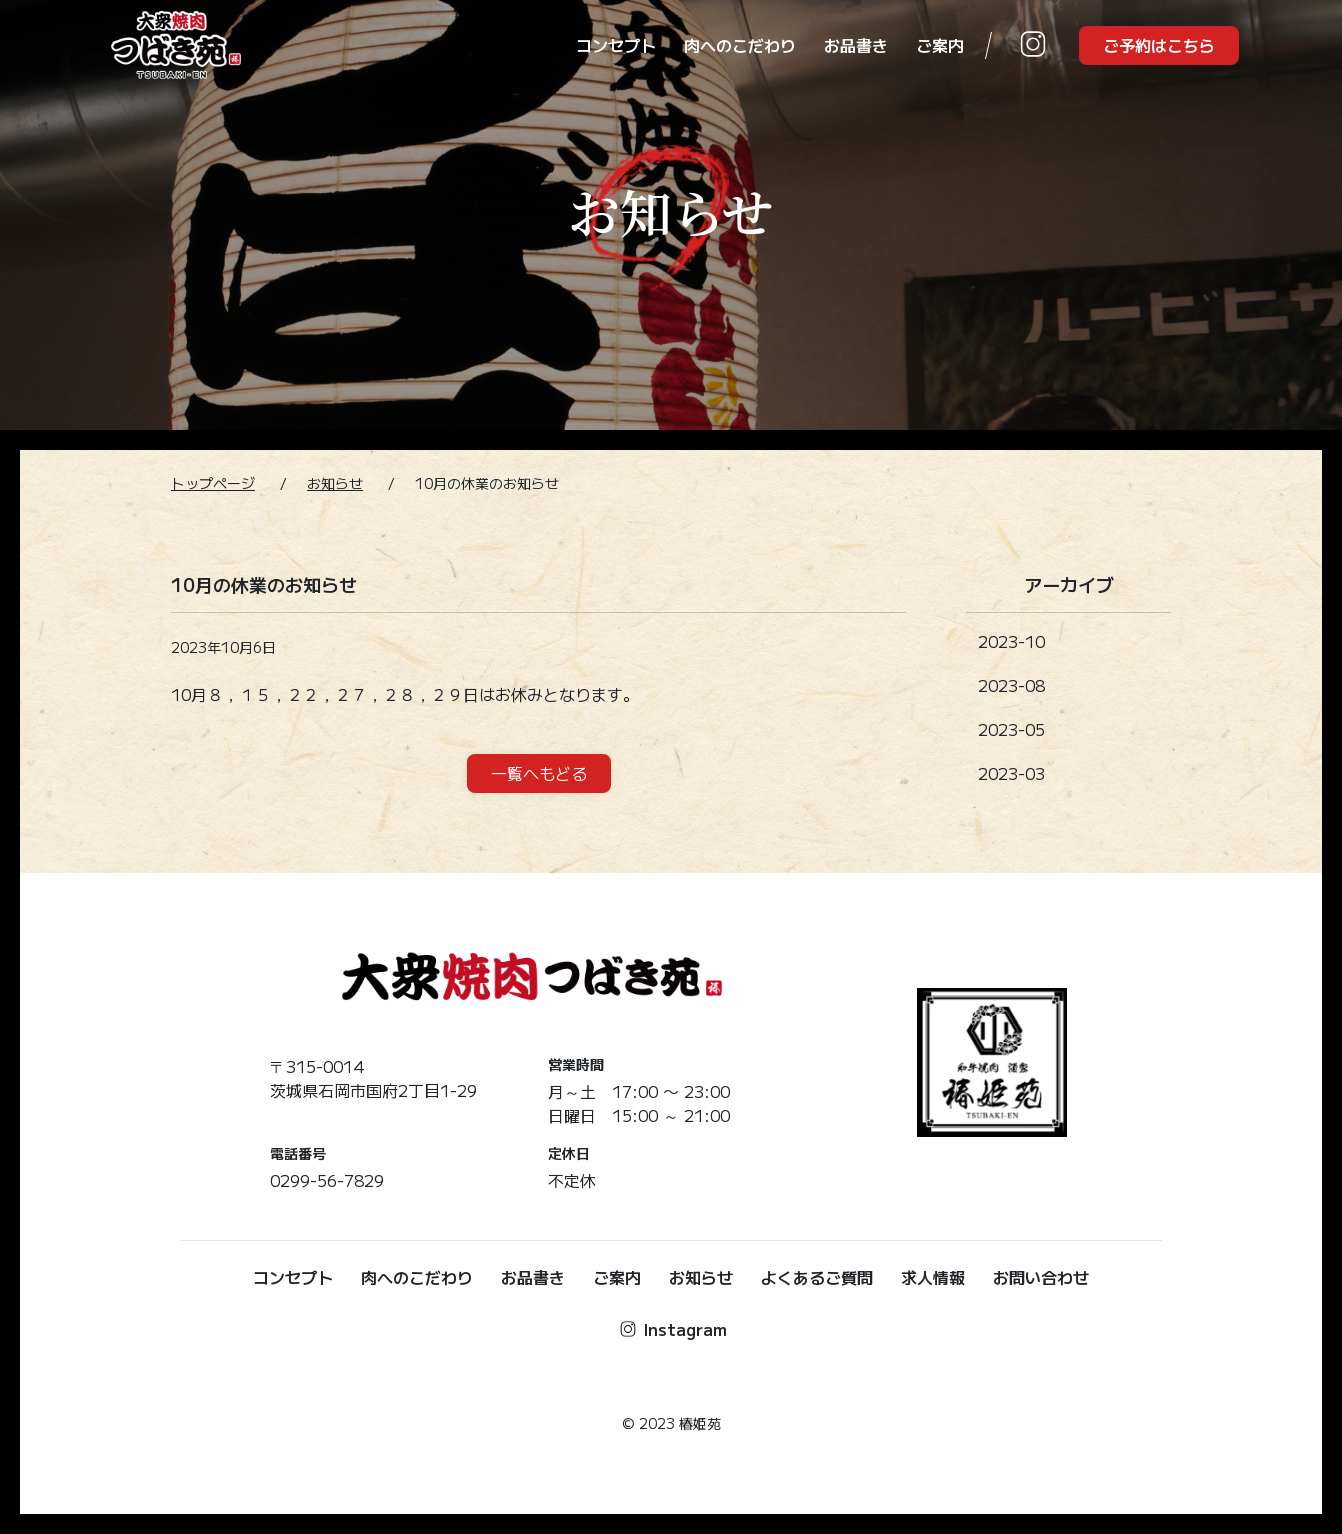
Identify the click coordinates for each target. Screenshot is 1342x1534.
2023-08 (1011, 685)
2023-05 (1011, 729)
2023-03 (1011, 773)
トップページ (213, 483)
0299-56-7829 (327, 1180)
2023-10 (1011, 641)
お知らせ (335, 483)
